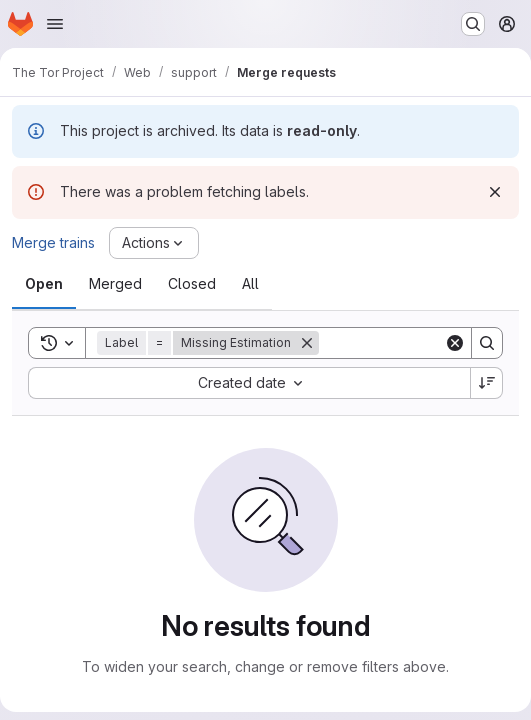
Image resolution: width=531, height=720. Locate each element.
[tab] (44, 284)
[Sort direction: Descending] (487, 383)
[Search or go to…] (473, 24)
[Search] (487, 343)
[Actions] (154, 243)
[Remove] (307, 343)
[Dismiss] (495, 192)
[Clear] (455, 343)
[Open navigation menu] (55, 24)
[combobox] (249, 383)
